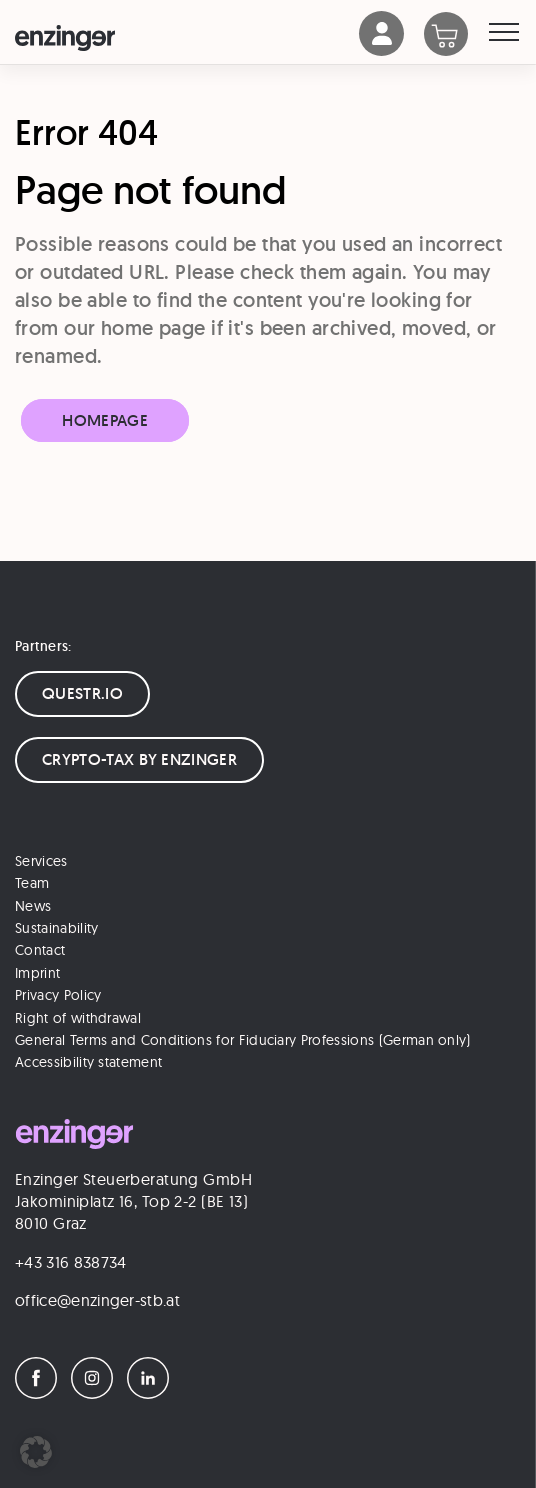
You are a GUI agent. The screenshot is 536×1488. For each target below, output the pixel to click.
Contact (40, 950)
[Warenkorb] (456, 36)
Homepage (105, 420)
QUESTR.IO (82, 693)
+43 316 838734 (70, 1262)
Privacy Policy (58, 995)
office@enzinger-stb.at (97, 1300)
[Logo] (187, 38)
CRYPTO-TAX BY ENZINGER (139, 759)
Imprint (37, 973)
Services (41, 861)
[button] (36, 1452)
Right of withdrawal (78, 1018)
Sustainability (56, 928)
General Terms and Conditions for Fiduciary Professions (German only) (243, 1040)
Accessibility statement (88, 1062)
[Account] (382, 50)
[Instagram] (97, 1393)
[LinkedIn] (153, 1393)
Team (32, 883)
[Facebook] (41, 1393)
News (33, 906)
